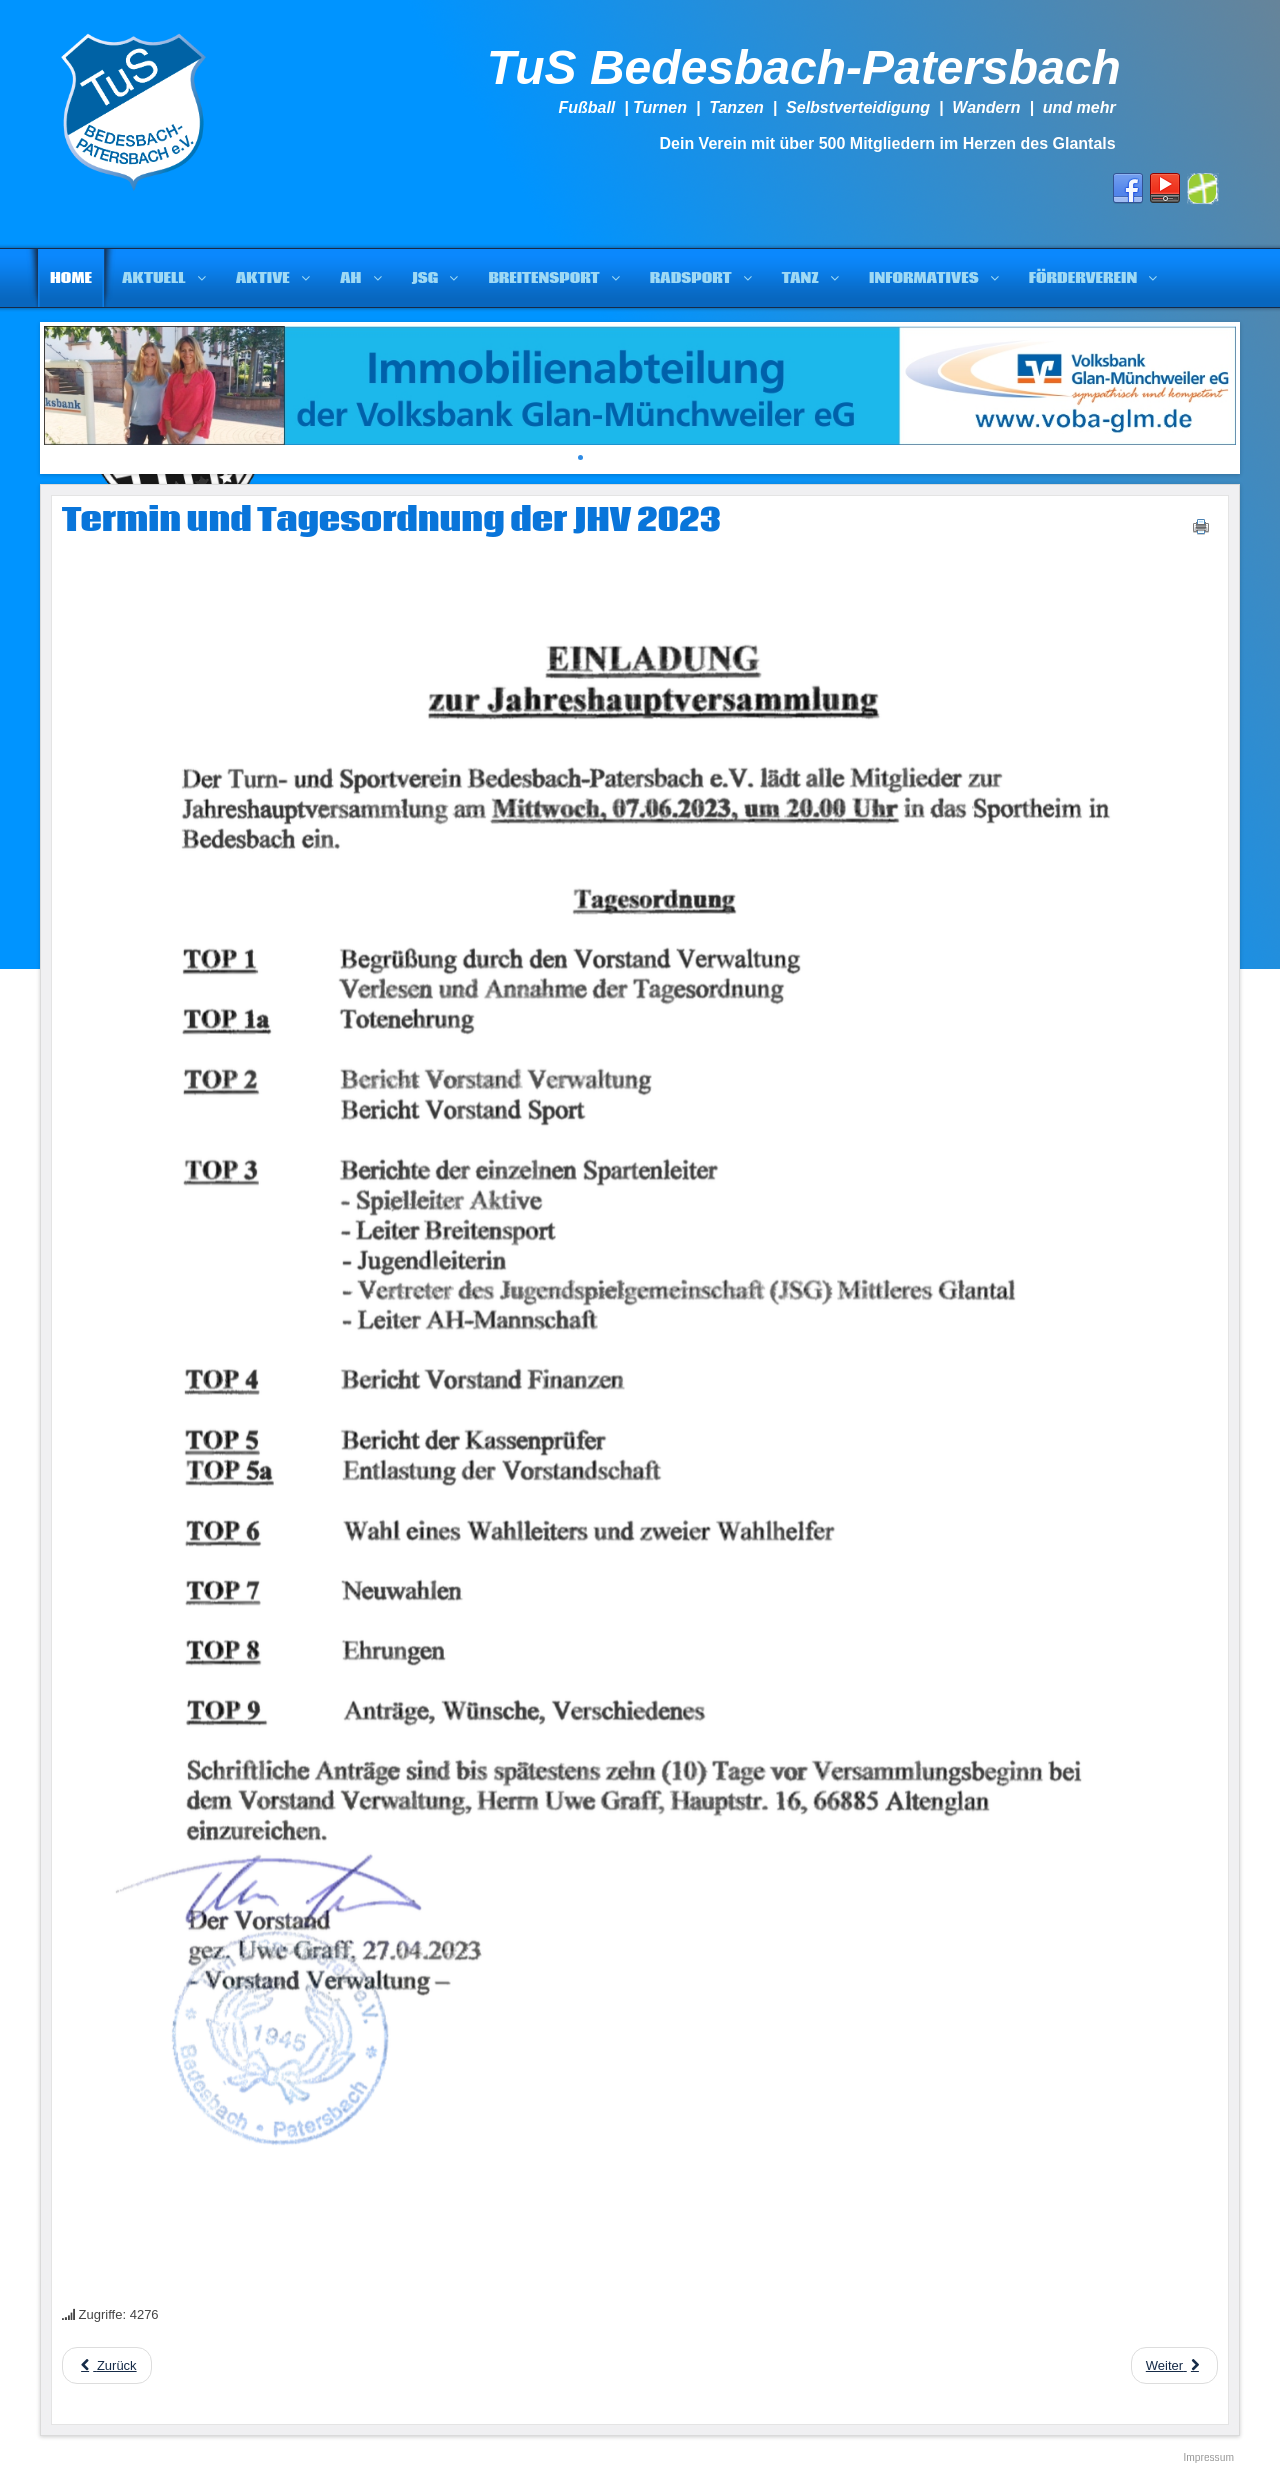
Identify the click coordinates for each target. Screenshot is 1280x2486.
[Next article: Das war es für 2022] (1174, 2365)
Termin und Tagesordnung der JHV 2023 (391, 521)
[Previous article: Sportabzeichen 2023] (107, 2365)
